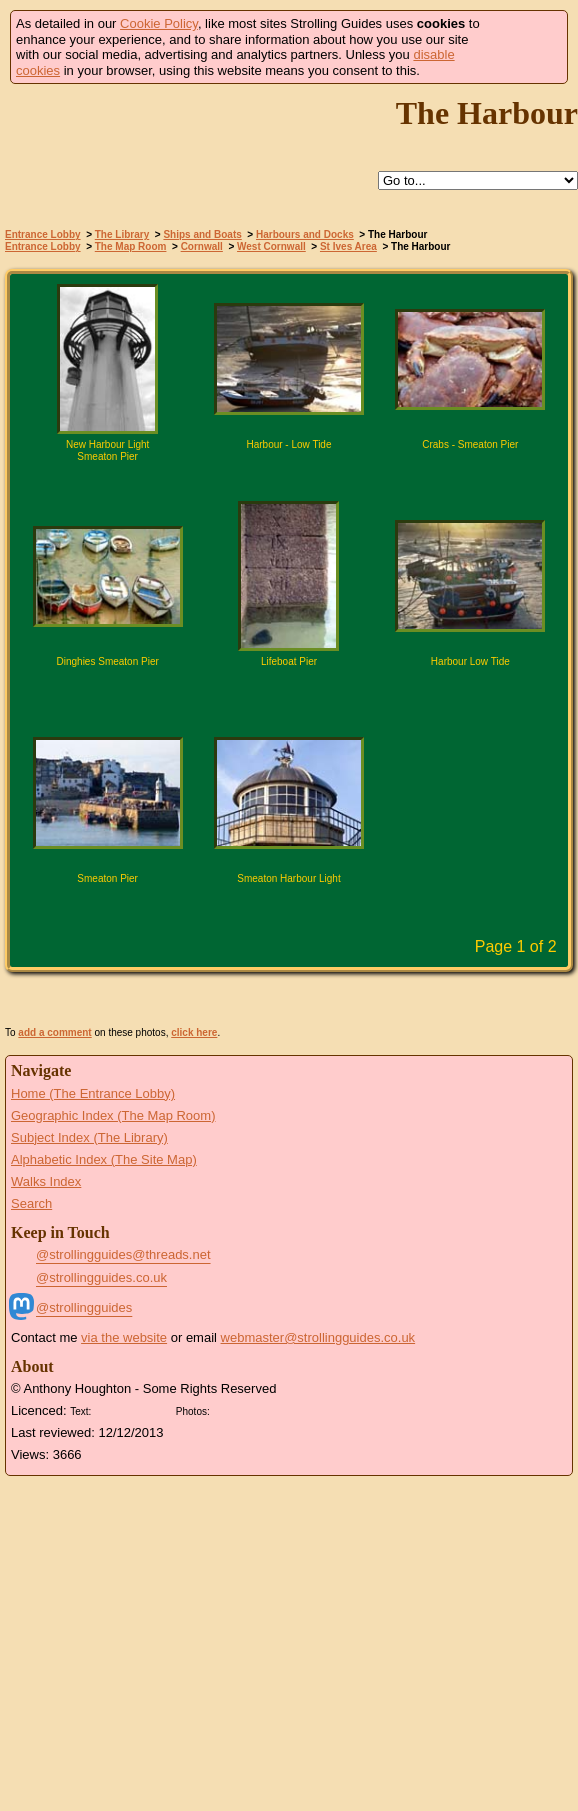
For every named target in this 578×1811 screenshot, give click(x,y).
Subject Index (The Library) (89, 1137)
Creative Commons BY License (133, 1409)
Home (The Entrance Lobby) (93, 1093)
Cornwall (202, 246)
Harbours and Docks (305, 234)
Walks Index (46, 1181)
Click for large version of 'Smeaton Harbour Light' (289, 913)
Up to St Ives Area (309, 181)
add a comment (54, 1032)
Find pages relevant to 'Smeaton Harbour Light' (245, 913)
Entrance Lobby (43, 234)
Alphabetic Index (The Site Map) (104, 1159)
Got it (524, 47)
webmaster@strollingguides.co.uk (318, 1337)
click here (194, 1032)
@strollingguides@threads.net (123, 1254)
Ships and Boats (202, 234)
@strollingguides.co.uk (101, 1277)
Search (31, 1203)
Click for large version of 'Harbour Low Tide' (470, 696)
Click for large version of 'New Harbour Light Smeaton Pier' (108, 479)
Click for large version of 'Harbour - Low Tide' (289, 479)
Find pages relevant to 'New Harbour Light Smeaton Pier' (64, 479)
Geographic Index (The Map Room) (113, 1115)
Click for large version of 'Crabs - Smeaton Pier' (470, 479)
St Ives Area (348, 246)
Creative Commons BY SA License (252, 1409)
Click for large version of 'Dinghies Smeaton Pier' (108, 696)
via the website (124, 1337)
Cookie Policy (159, 23)
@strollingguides (84, 1307)
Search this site (355, 181)
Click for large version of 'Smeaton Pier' (108, 913)
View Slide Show (289, 999)
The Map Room (131, 246)
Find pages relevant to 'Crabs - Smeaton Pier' (426, 479)
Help (263, 181)
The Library (122, 234)
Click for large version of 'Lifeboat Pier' (289, 696)
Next (325, 948)
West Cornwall (271, 246)
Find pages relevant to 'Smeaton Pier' (64, 913)
